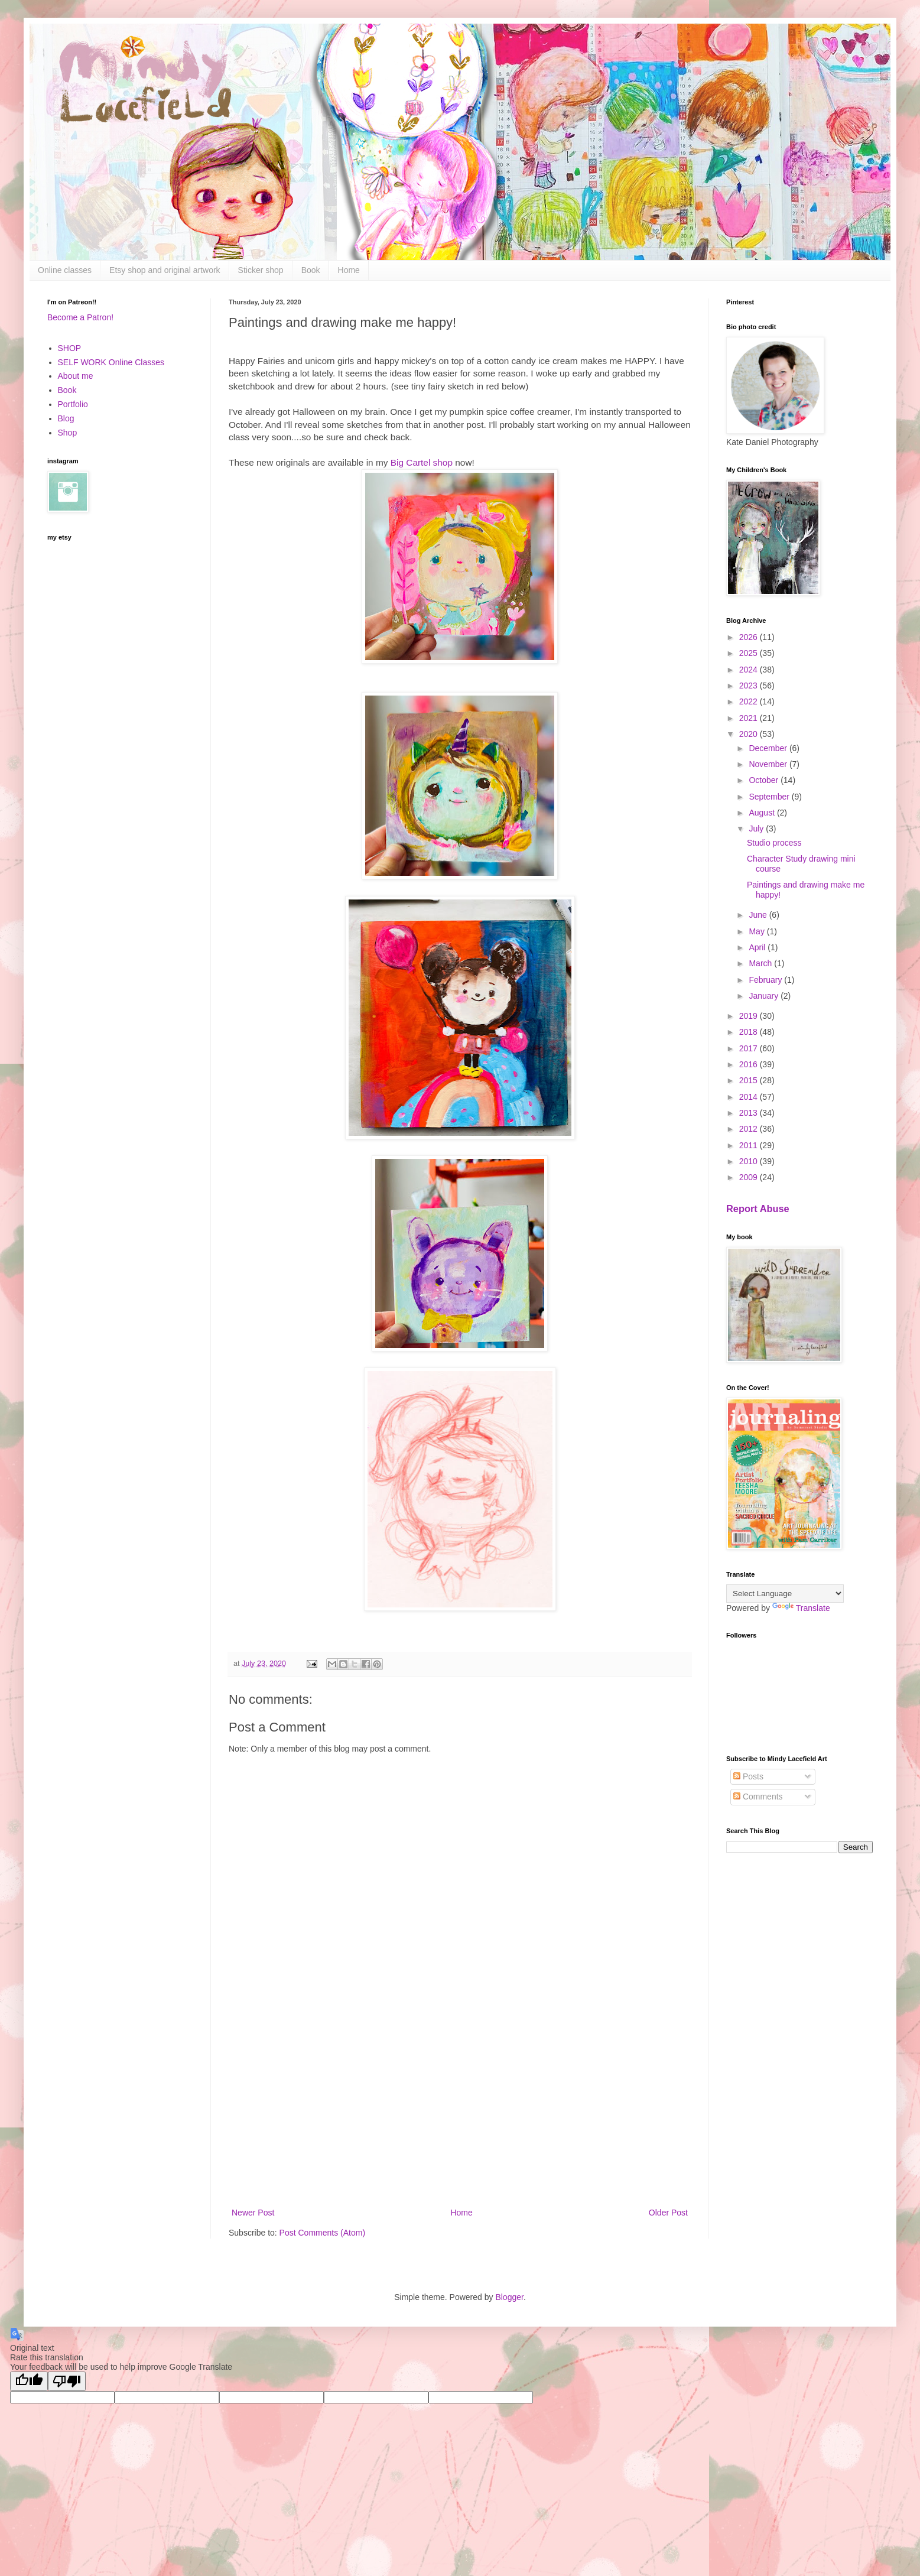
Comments (758, 1796)
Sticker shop (261, 270)
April (758, 947)
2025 (749, 653)
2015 (749, 1080)
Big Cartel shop (423, 462)
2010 (749, 1161)
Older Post (668, 2212)
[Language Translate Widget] (785, 1593)
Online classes (65, 270)
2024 (749, 669)
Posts (748, 1776)
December (769, 748)
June (759, 915)
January (765, 995)
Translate (801, 1608)
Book (310, 270)
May (757, 931)
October (765, 780)
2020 (749, 734)
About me (75, 376)
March (761, 963)
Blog (66, 418)
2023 (749, 685)
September (770, 796)
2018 (749, 1032)
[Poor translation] (67, 2381)
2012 (749, 1128)
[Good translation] (29, 2381)
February (766, 980)
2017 (749, 1048)
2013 (749, 1113)
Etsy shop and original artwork (164, 270)
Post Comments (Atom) (322, 2232)
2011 (749, 1145)
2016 (749, 1064)
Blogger (509, 2297)
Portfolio (73, 404)
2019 (749, 1016)
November (769, 764)
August (762, 812)
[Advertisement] (460, 2108)
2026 (749, 637)
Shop (67, 432)
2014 (749, 1097)
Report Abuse (757, 1208)
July (757, 828)
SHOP (70, 348)
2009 (749, 1177)
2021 (749, 718)
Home (349, 270)
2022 (749, 701)
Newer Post (253, 2212)
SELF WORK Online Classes (111, 362)
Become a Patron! (80, 317)
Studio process (774, 842)
